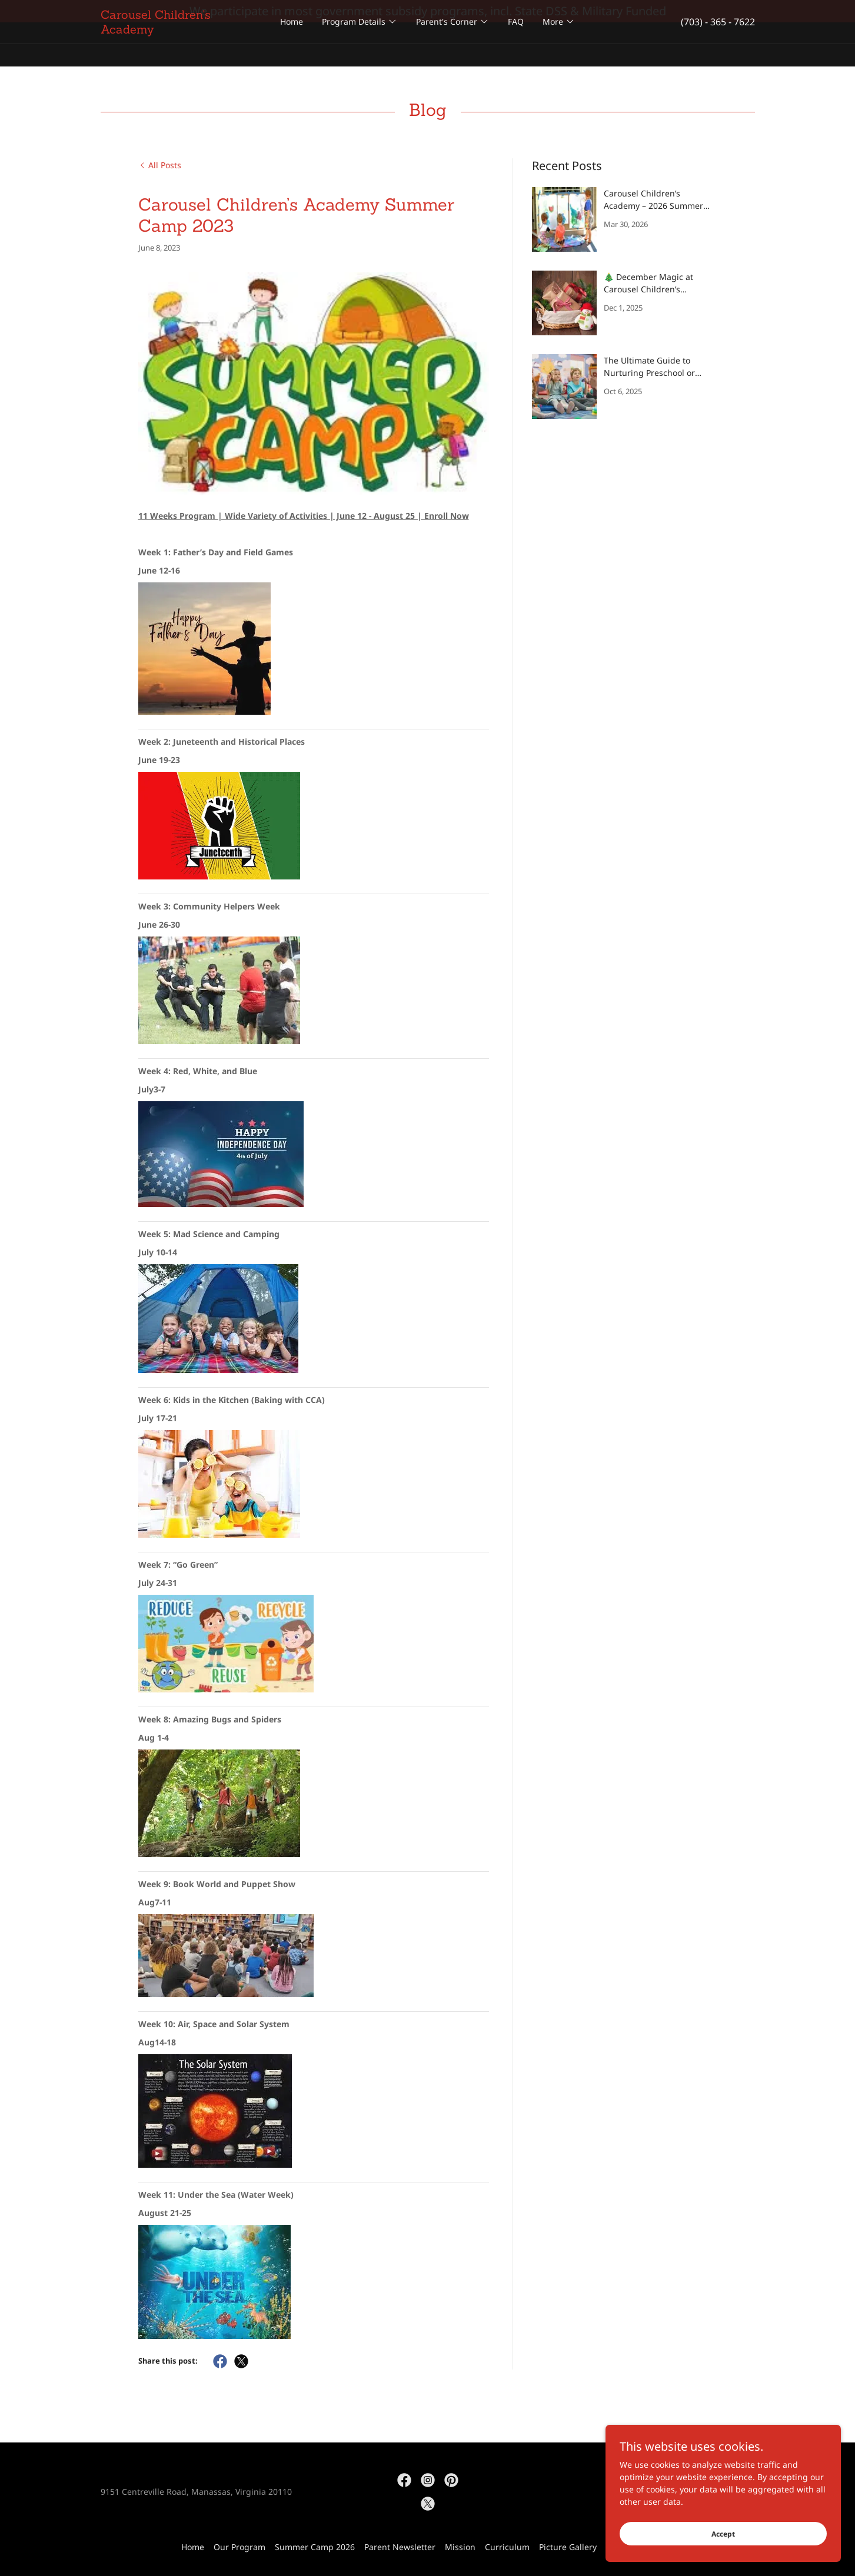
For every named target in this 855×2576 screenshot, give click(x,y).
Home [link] (291, 43)
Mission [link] (460, 2546)
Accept (723, 2534)
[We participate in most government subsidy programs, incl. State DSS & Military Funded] (427, 11)
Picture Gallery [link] (568, 2546)
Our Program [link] (239, 2546)
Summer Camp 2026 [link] (315, 2546)
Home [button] (192, 2546)
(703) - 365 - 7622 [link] (718, 44)
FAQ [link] (516, 43)
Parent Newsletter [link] (399, 2546)
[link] (182, 52)
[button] (359, 44)
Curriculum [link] (507, 2546)
